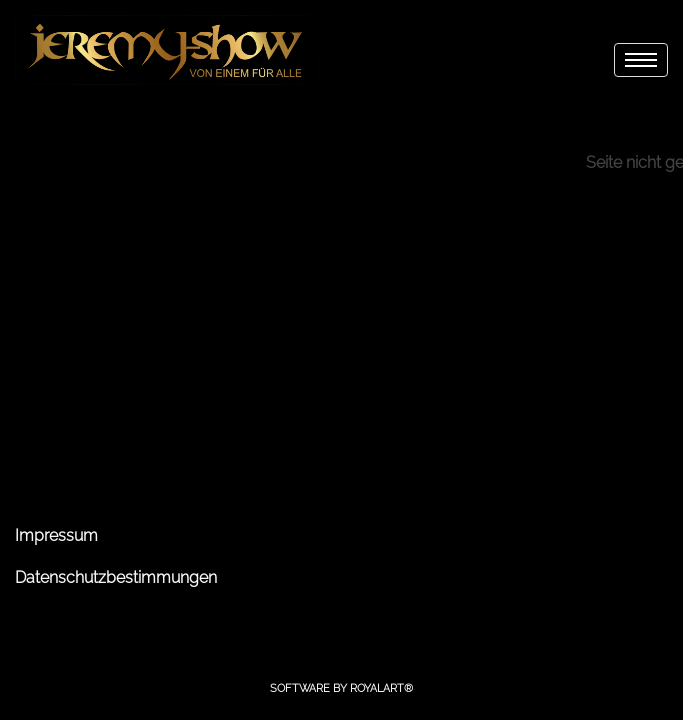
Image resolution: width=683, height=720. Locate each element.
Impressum (56, 535)
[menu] (641, 60)
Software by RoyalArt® (341, 688)
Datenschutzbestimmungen (116, 577)
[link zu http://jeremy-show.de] (167, 50)
